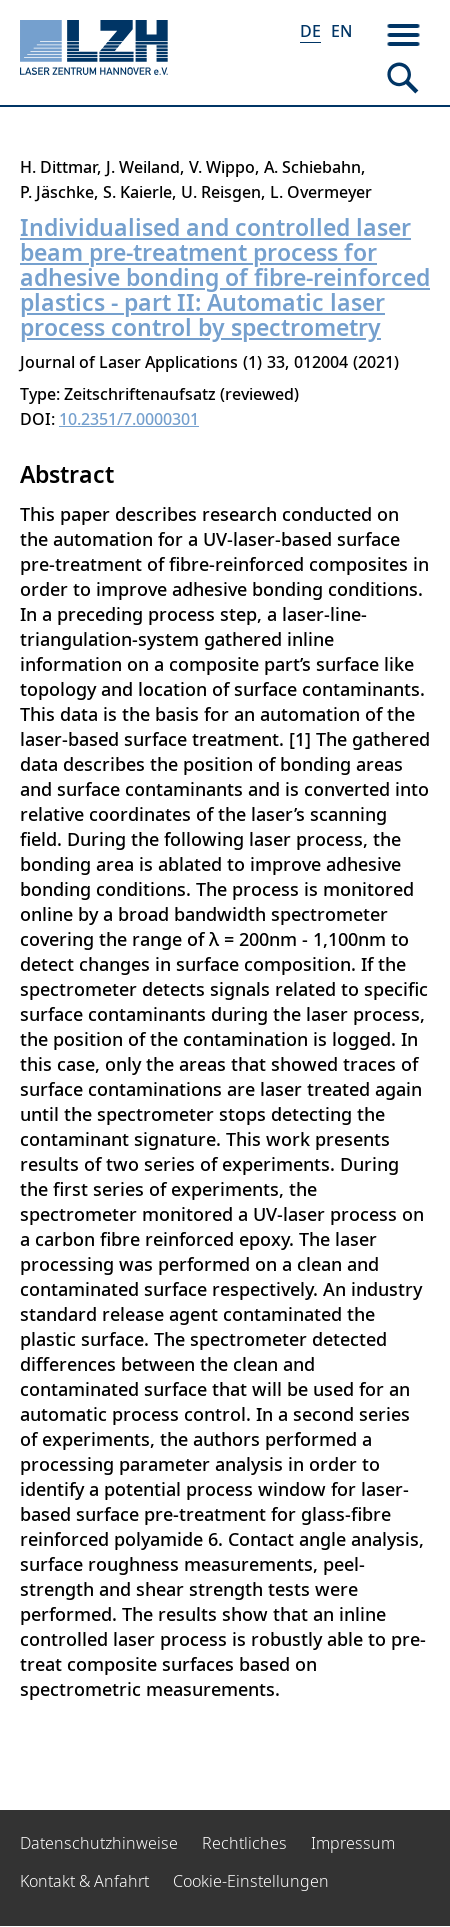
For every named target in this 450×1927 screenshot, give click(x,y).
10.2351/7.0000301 (129, 419)
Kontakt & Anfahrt (84, 1881)
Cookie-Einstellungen (251, 1881)
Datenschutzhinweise (99, 1843)
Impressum (353, 1843)
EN (341, 31)
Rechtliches (244, 1843)
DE (310, 31)
